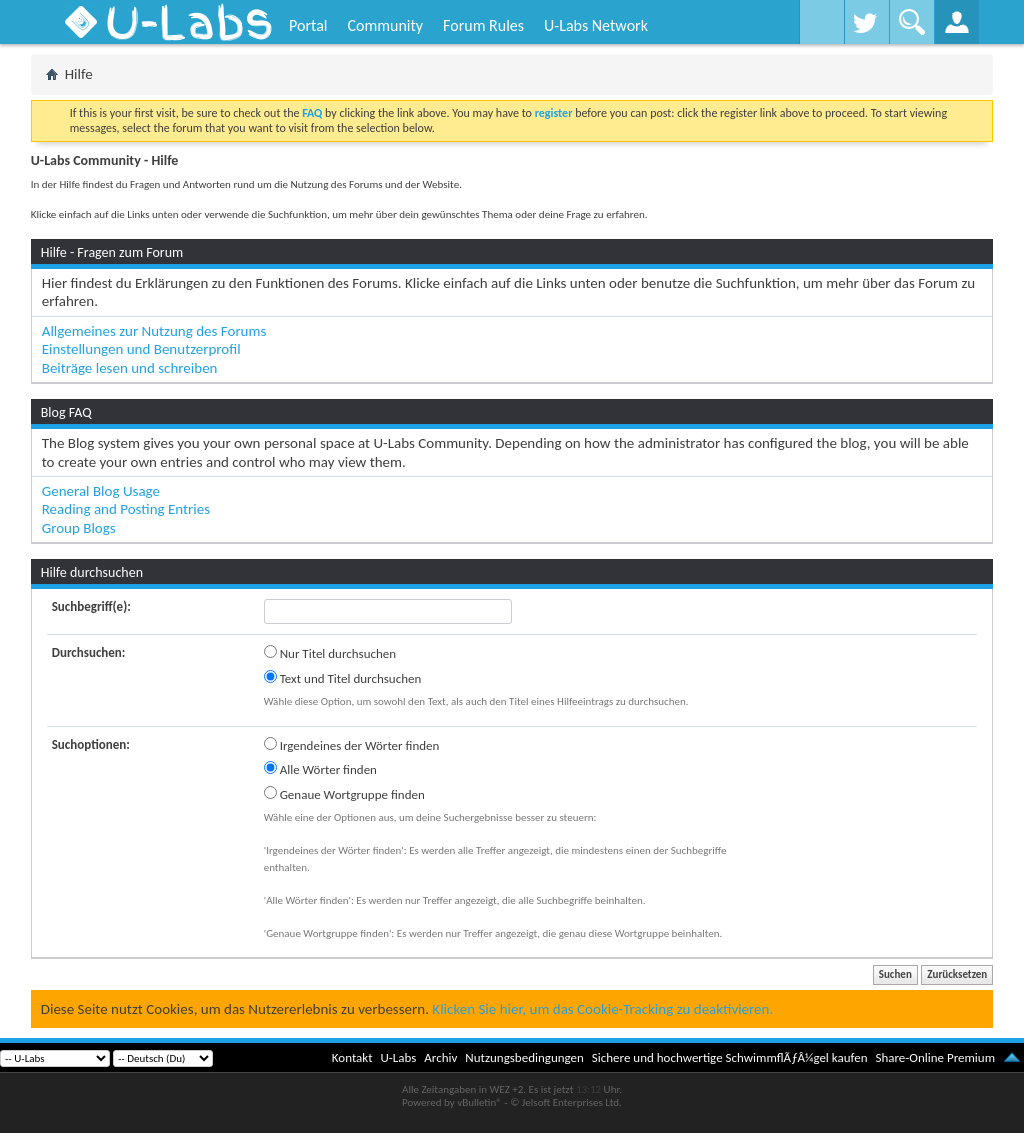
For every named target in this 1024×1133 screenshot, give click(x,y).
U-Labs (399, 1057)
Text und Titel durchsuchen (343, 678)
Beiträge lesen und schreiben (130, 368)
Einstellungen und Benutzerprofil (141, 349)
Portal (308, 25)
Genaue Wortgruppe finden (344, 794)
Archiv (440, 1057)
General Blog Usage (101, 491)
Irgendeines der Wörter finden (352, 745)
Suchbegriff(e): (91, 606)
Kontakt (352, 1057)
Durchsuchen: (89, 652)
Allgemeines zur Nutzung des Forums (154, 331)
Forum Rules (483, 25)
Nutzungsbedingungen (524, 1057)
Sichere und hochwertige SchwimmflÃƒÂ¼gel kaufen (730, 1057)
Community (385, 25)
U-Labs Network (596, 25)
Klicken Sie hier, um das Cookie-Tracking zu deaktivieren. (602, 1009)
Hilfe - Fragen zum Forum (112, 252)
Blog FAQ (66, 412)
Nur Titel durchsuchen (330, 653)
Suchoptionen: (91, 744)
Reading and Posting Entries (126, 509)
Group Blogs (79, 528)
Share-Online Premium (935, 1057)
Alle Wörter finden (320, 769)
